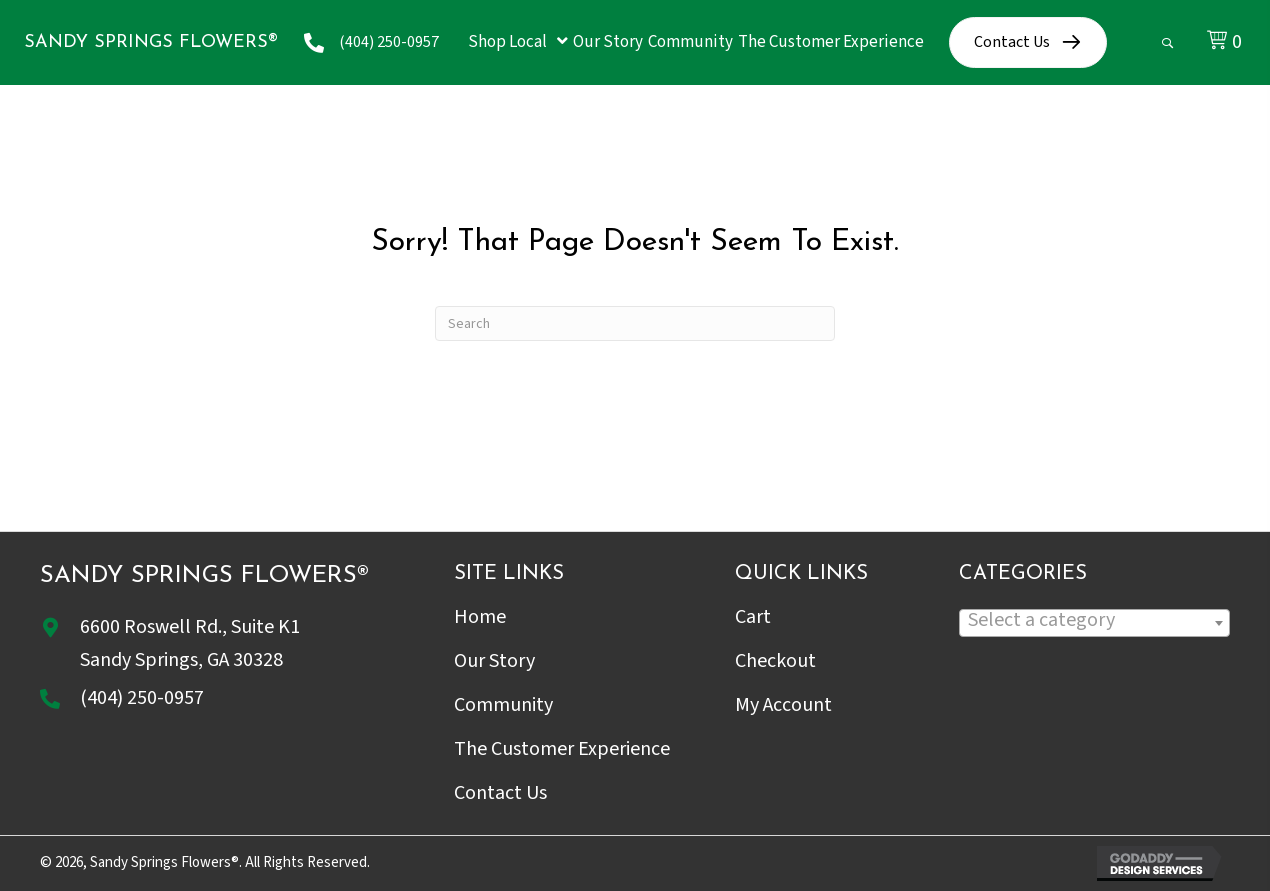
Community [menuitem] (503, 705)
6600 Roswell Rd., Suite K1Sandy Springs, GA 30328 (190, 643)
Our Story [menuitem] (494, 661)
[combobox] (1094, 623)
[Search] (635, 323)
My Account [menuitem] (783, 705)
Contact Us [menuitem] (500, 793)
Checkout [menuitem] (775, 661)
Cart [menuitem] (753, 617)
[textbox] (1094, 620)
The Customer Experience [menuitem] (562, 749)
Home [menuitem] (480, 617)
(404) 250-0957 (389, 42)
